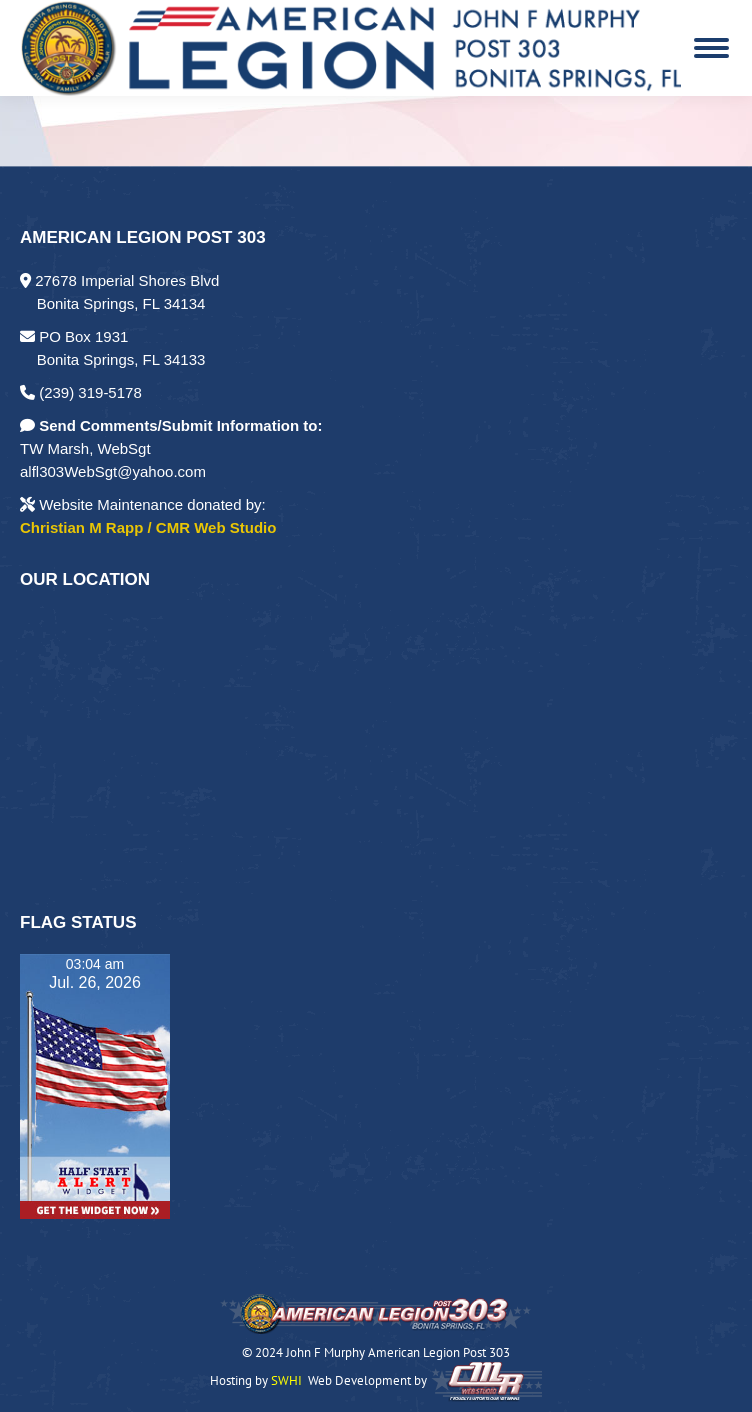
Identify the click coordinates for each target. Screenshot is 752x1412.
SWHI (286, 1380)
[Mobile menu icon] (711, 48)
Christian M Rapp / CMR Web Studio (148, 527)
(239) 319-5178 (81, 392)
